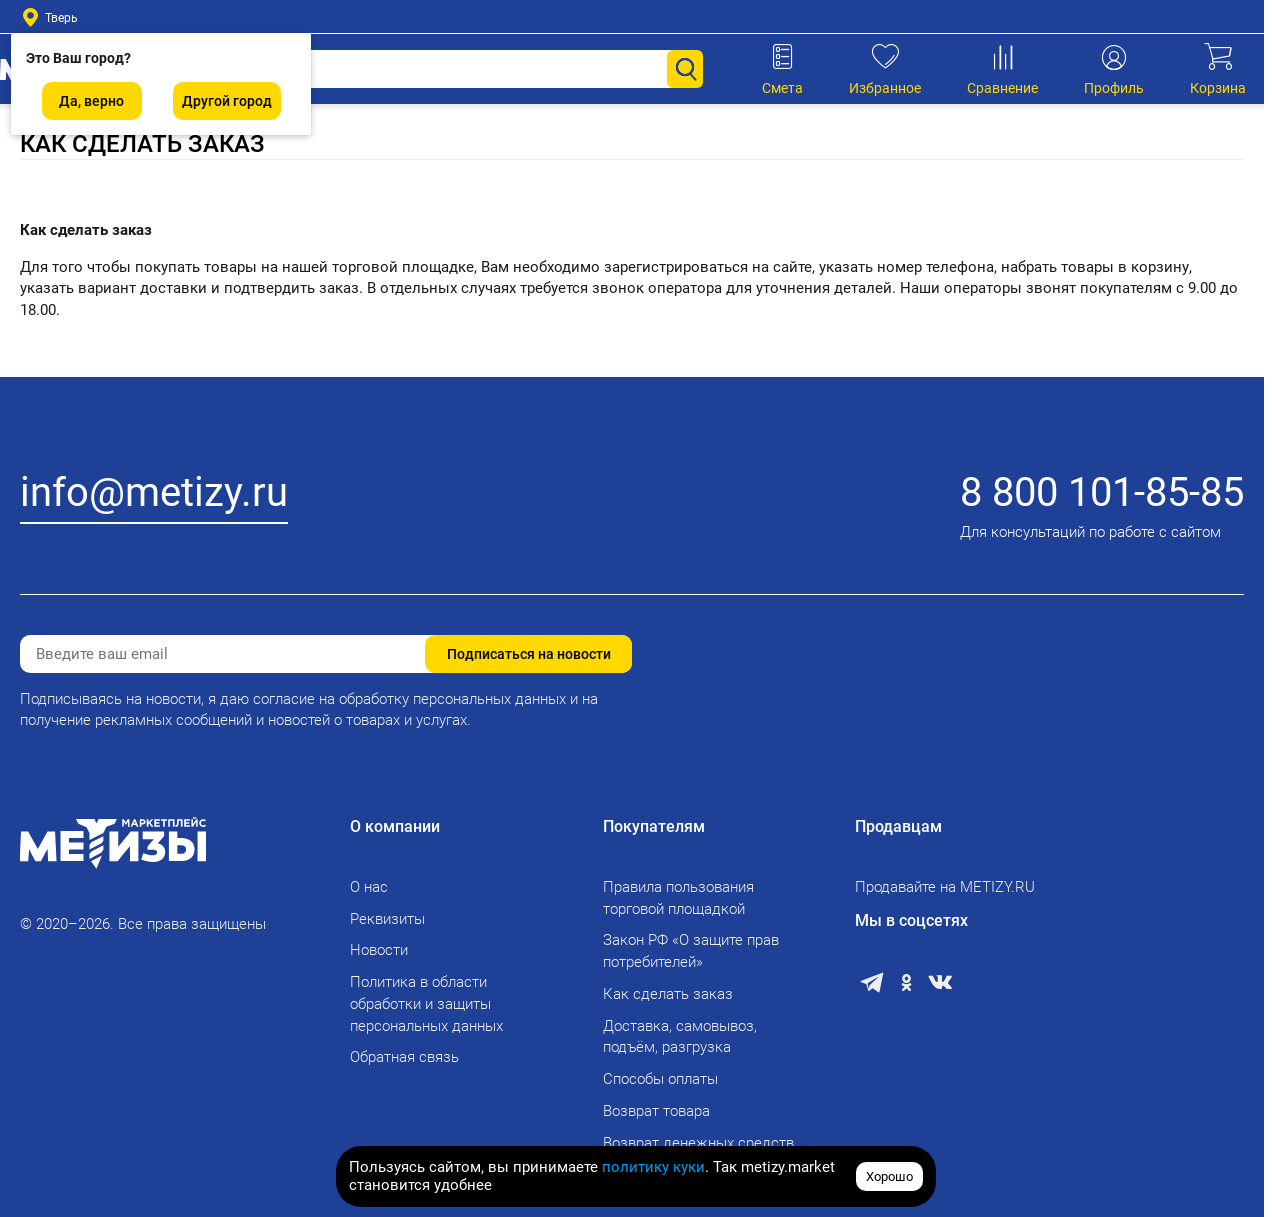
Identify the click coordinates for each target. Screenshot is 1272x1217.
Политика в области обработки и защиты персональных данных (426, 1004)
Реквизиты (387, 919)
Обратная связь (404, 1057)
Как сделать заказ (668, 994)
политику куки (653, 1167)
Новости (379, 950)
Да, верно (91, 101)
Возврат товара (656, 1111)
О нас (369, 887)
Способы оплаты (660, 1079)
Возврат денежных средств (698, 1143)
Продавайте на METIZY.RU (945, 887)
